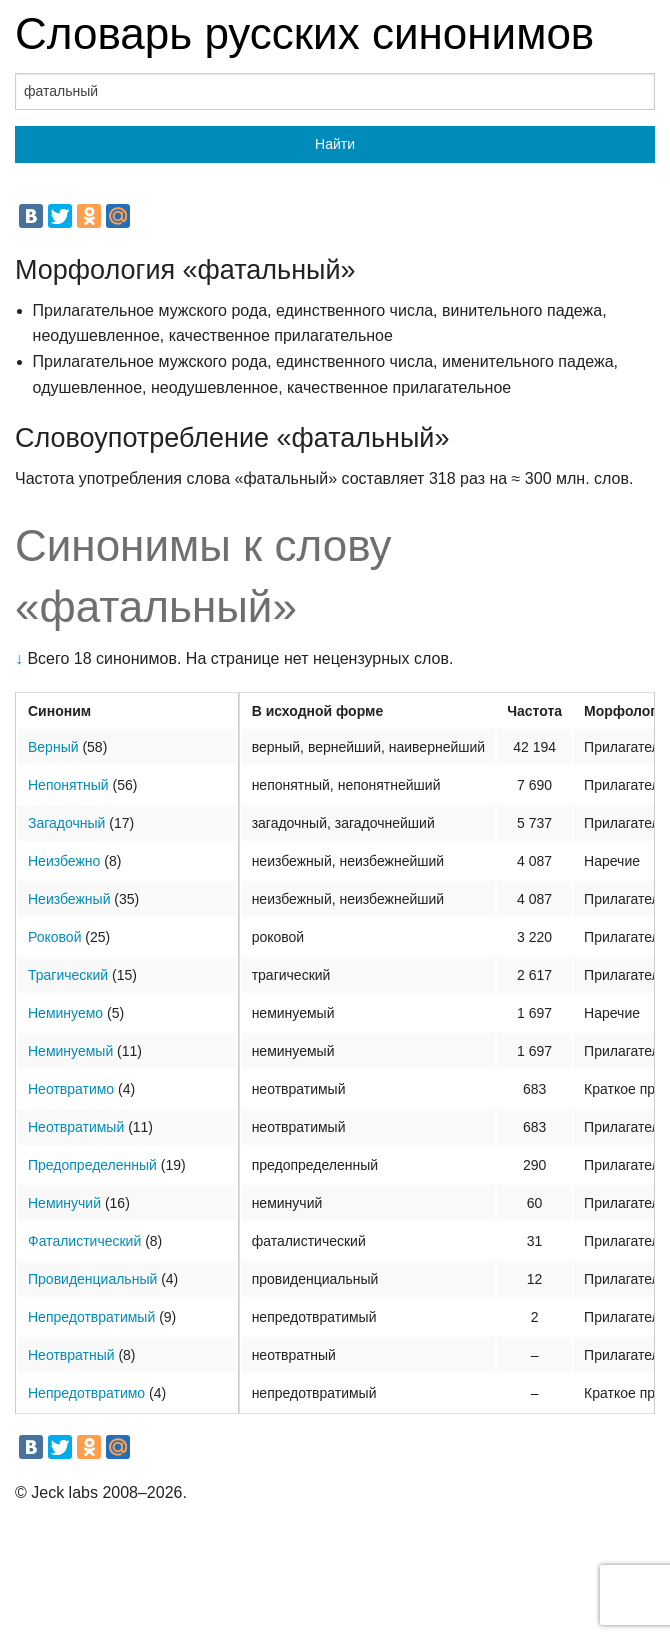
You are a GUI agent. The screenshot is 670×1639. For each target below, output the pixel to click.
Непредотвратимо (86, 1393)
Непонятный (68, 785)
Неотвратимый (76, 1127)
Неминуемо (65, 1013)
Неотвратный (71, 1355)
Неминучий (64, 1203)
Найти (335, 144)
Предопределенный (92, 1165)
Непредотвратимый (91, 1317)
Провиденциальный (92, 1279)
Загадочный (66, 823)
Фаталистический (84, 1241)
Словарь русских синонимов (304, 33)
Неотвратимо (71, 1089)
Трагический (68, 975)
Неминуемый (70, 1051)
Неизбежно (64, 861)
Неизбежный (69, 899)
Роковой (54, 937)
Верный (53, 747)
